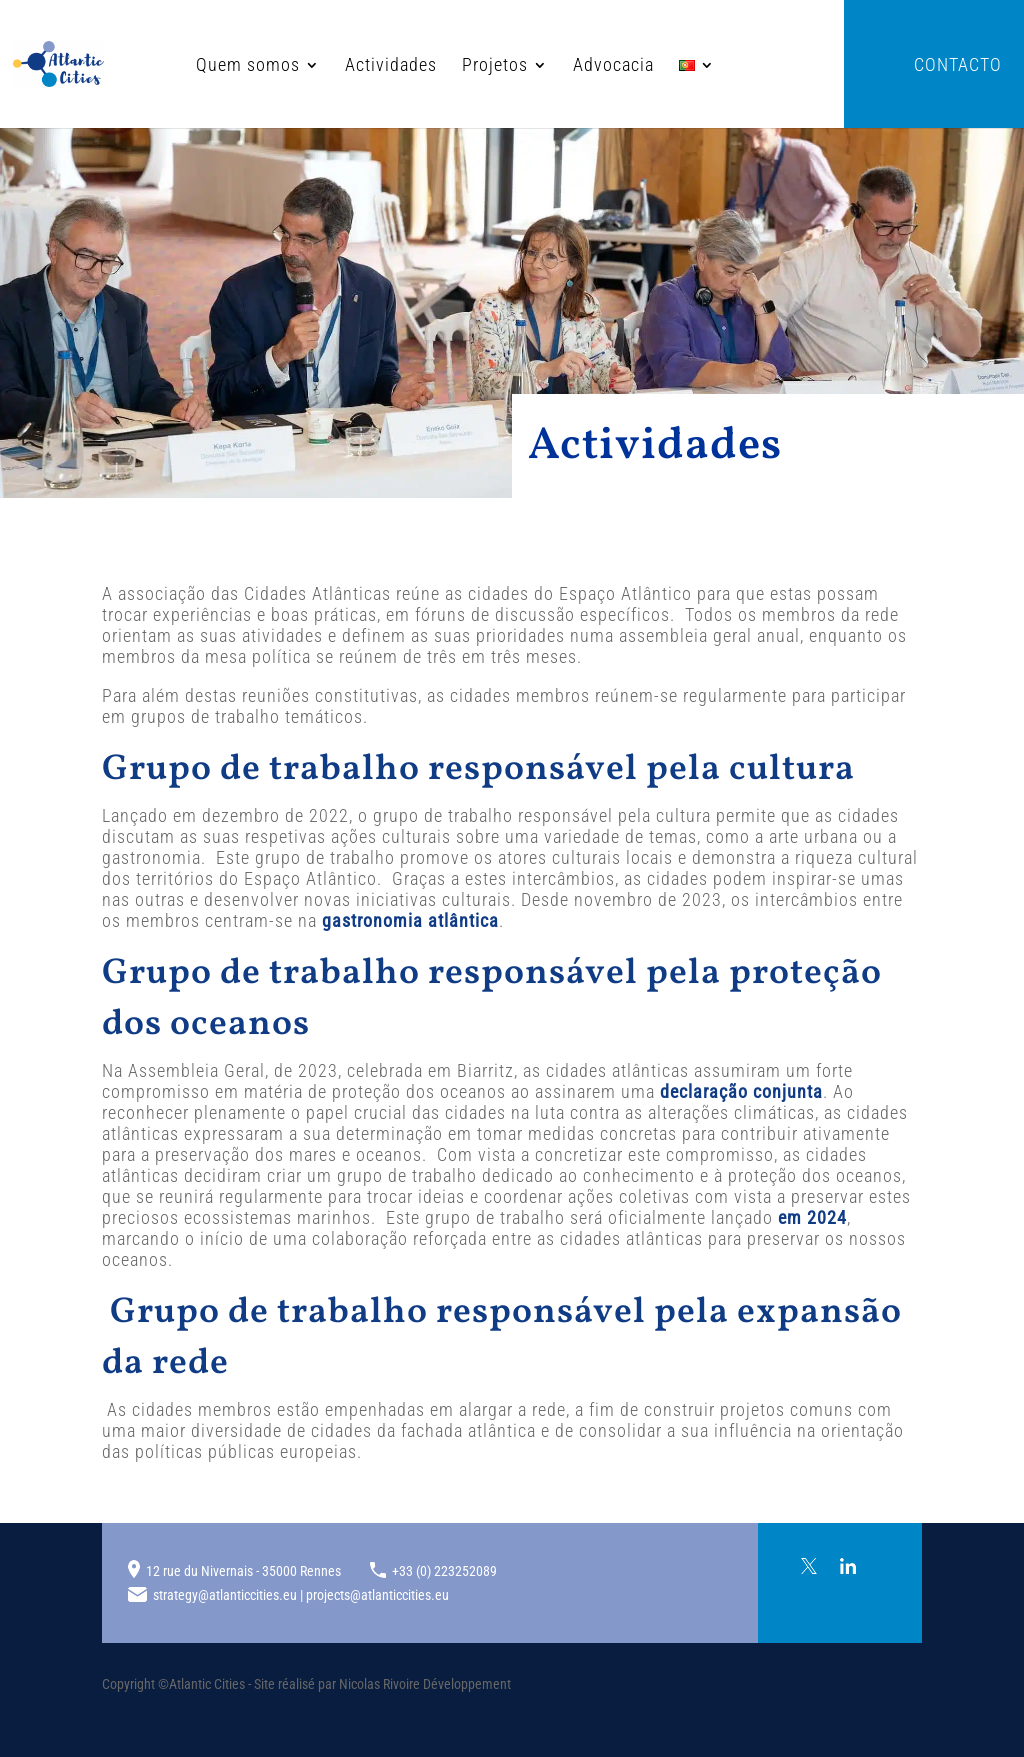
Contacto (958, 66)
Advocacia (547, 66)
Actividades (325, 66)
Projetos (429, 66)
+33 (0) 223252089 (444, 1571)
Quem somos (182, 66)
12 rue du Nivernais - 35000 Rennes (243, 1571)
